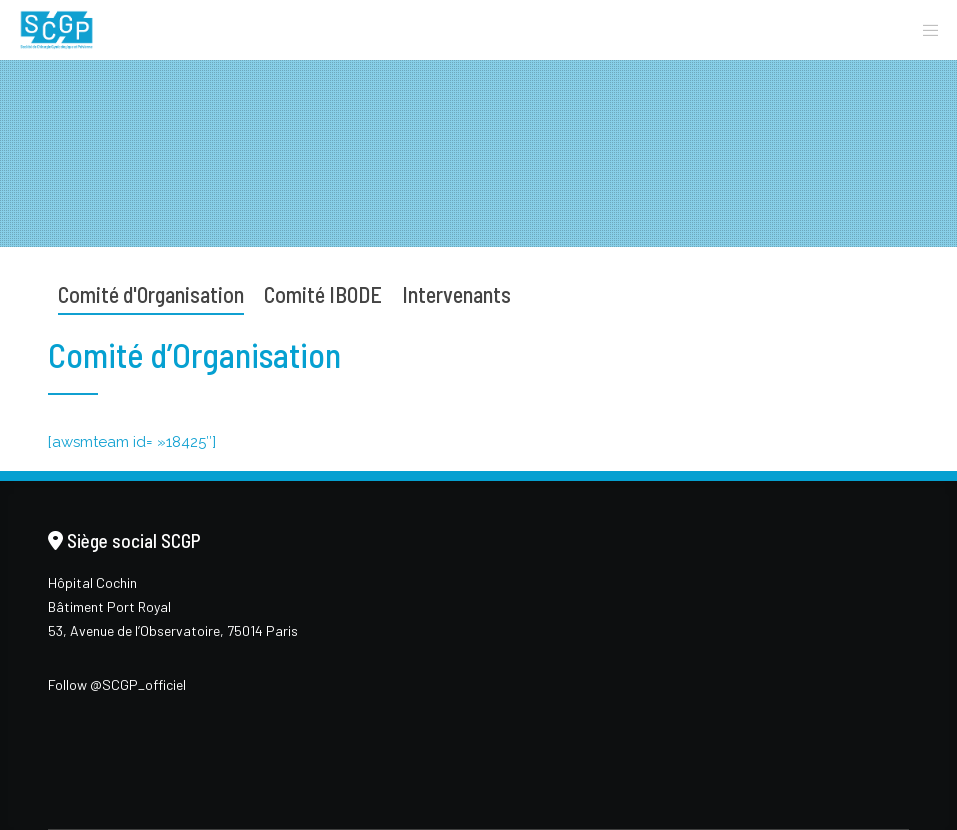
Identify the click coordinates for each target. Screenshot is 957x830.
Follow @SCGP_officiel (117, 684)
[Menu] (924, 30)
